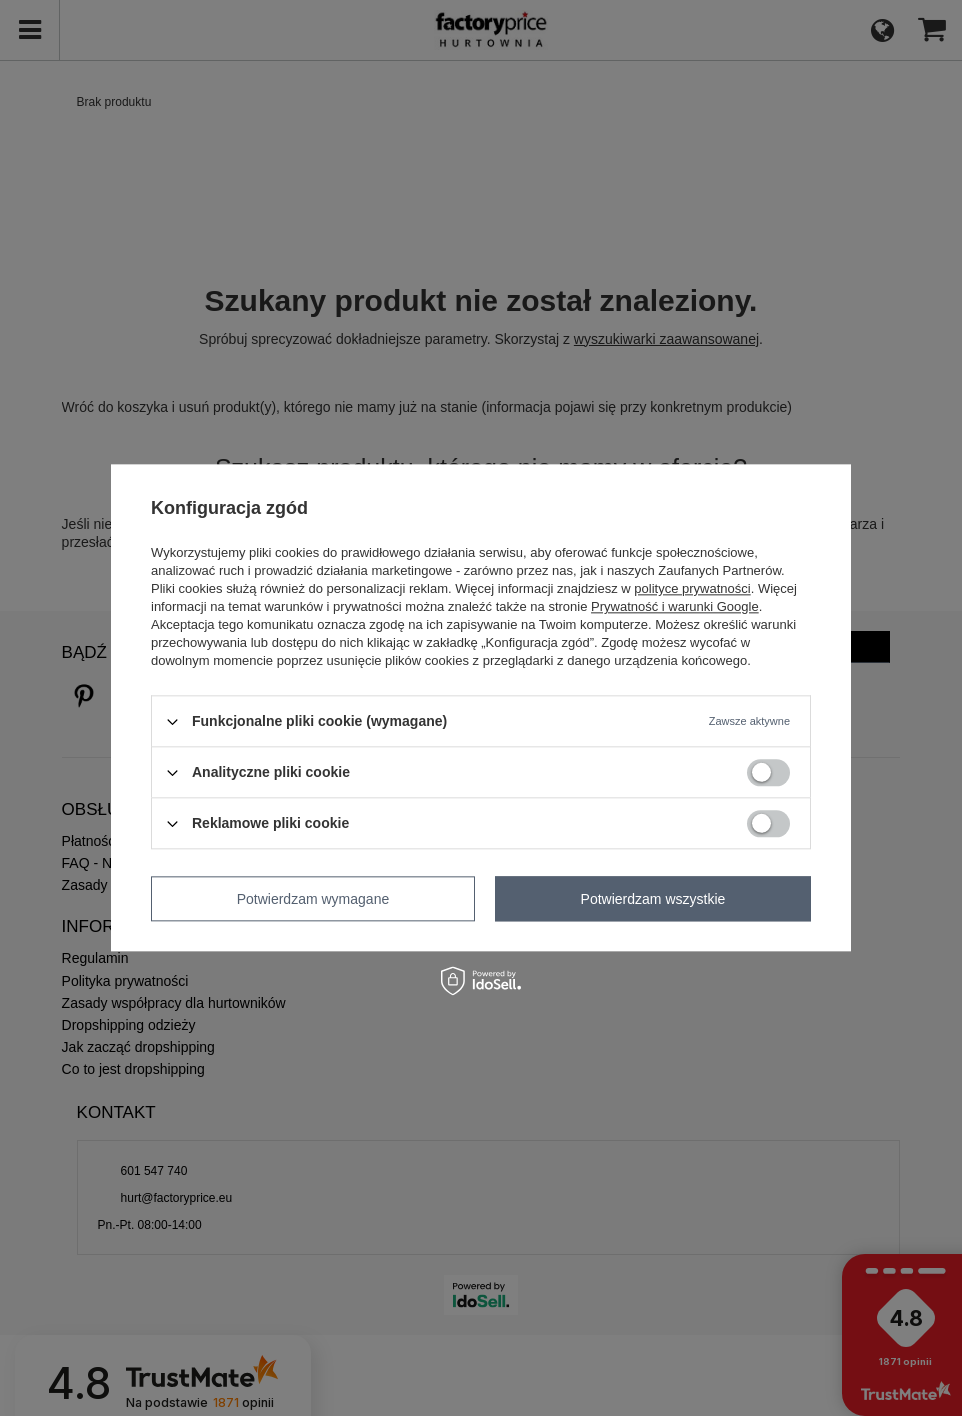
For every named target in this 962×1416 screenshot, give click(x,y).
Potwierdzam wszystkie (653, 899)
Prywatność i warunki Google (675, 606)
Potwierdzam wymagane (313, 899)
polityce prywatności (692, 588)
